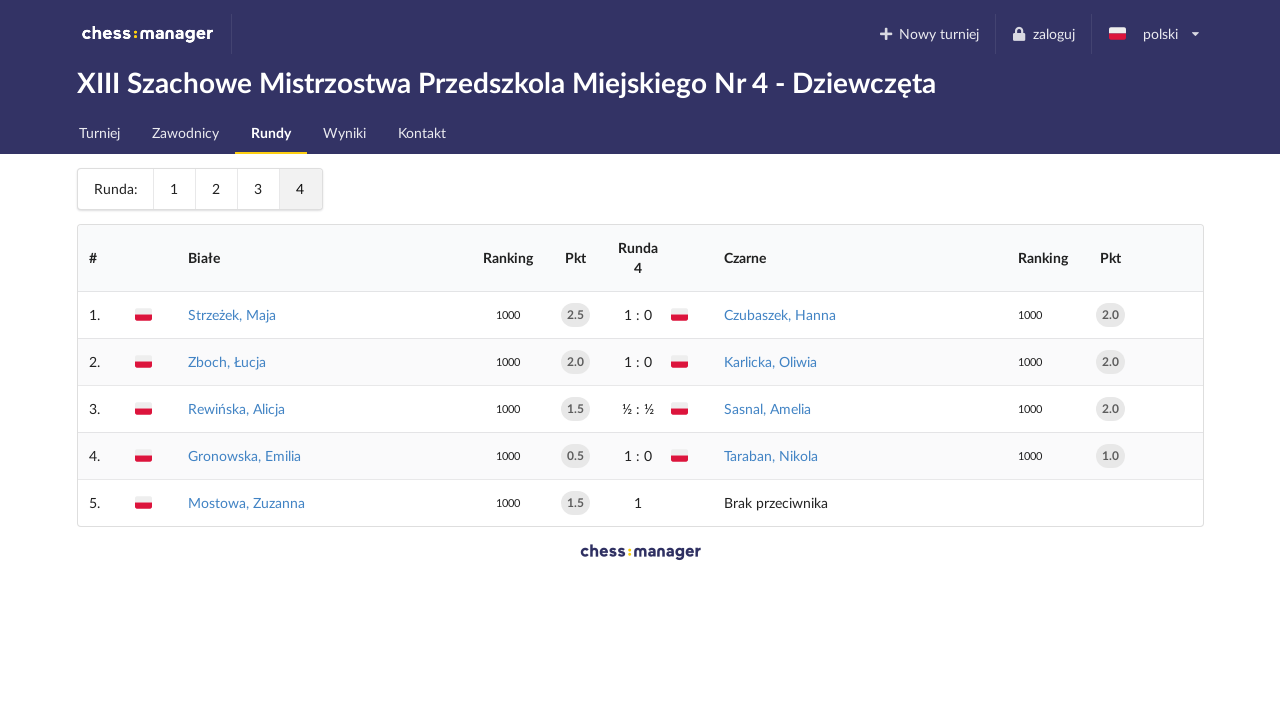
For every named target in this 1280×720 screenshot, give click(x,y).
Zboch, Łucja (227, 361)
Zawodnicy (185, 132)
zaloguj (1043, 33)
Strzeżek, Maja (232, 314)
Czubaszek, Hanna (780, 314)
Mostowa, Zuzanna (246, 502)
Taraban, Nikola (771, 455)
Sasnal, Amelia (767, 408)
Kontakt (422, 132)
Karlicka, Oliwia (770, 361)
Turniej (99, 132)
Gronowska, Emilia (244, 455)
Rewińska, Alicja (236, 408)
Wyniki (344, 132)
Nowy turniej (928, 33)
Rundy (271, 132)
